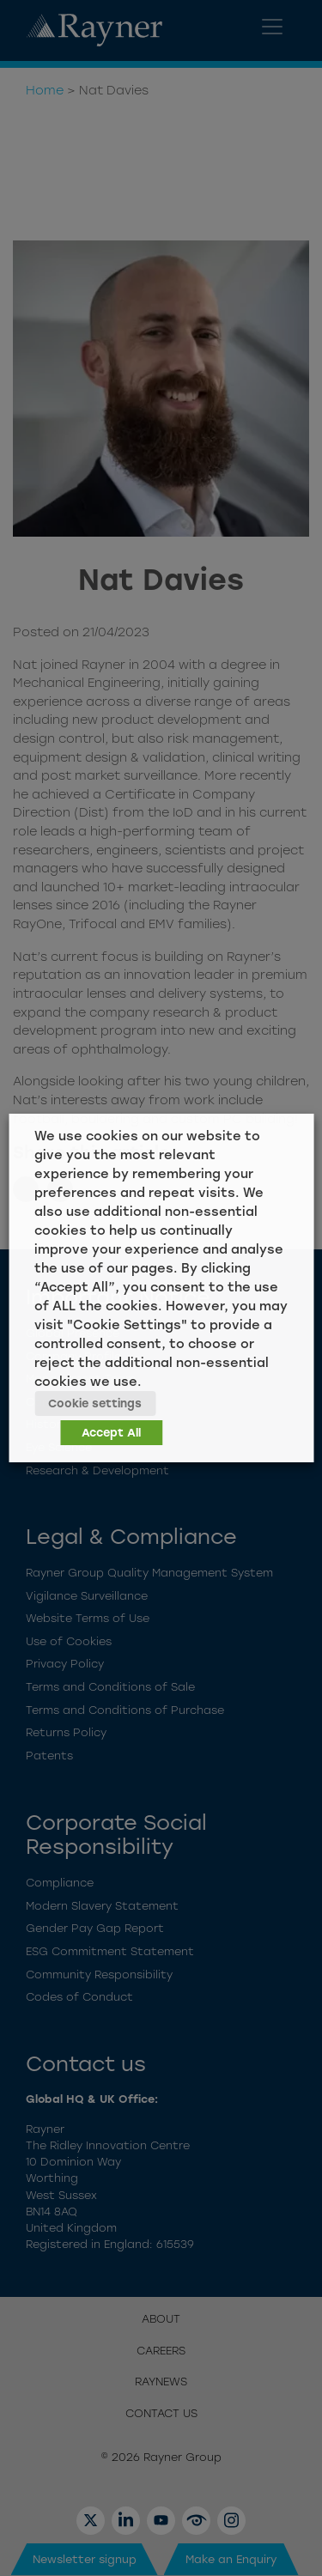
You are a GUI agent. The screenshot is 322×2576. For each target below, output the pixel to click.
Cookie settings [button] (95, 1403)
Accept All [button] (111, 1432)
